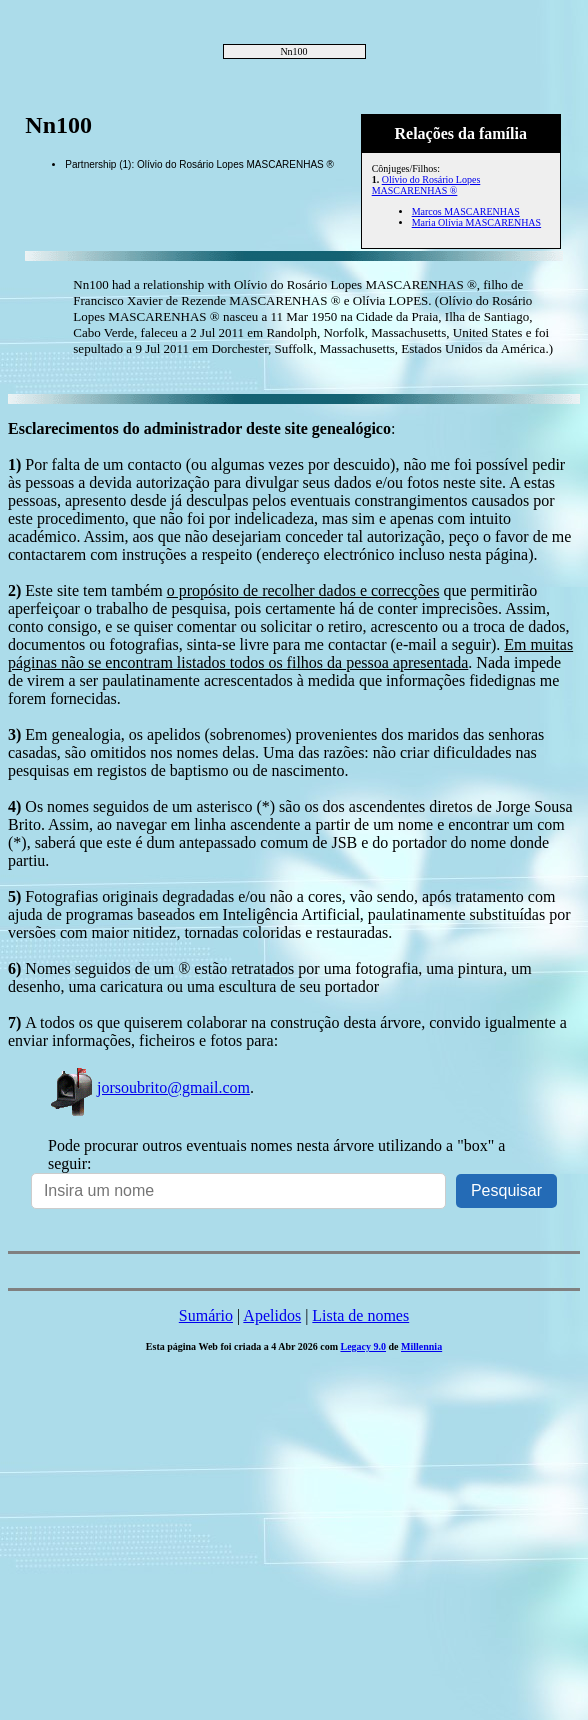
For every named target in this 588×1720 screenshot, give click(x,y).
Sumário (206, 1315)
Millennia (421, 1346)
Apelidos (272, 1315)
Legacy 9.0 (363, 1346)
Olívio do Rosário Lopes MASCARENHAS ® (426, 185)
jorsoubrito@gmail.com (149, 1087)
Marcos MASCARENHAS (466, 211)
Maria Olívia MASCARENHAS (476, 222)
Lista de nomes (360, 1315)
